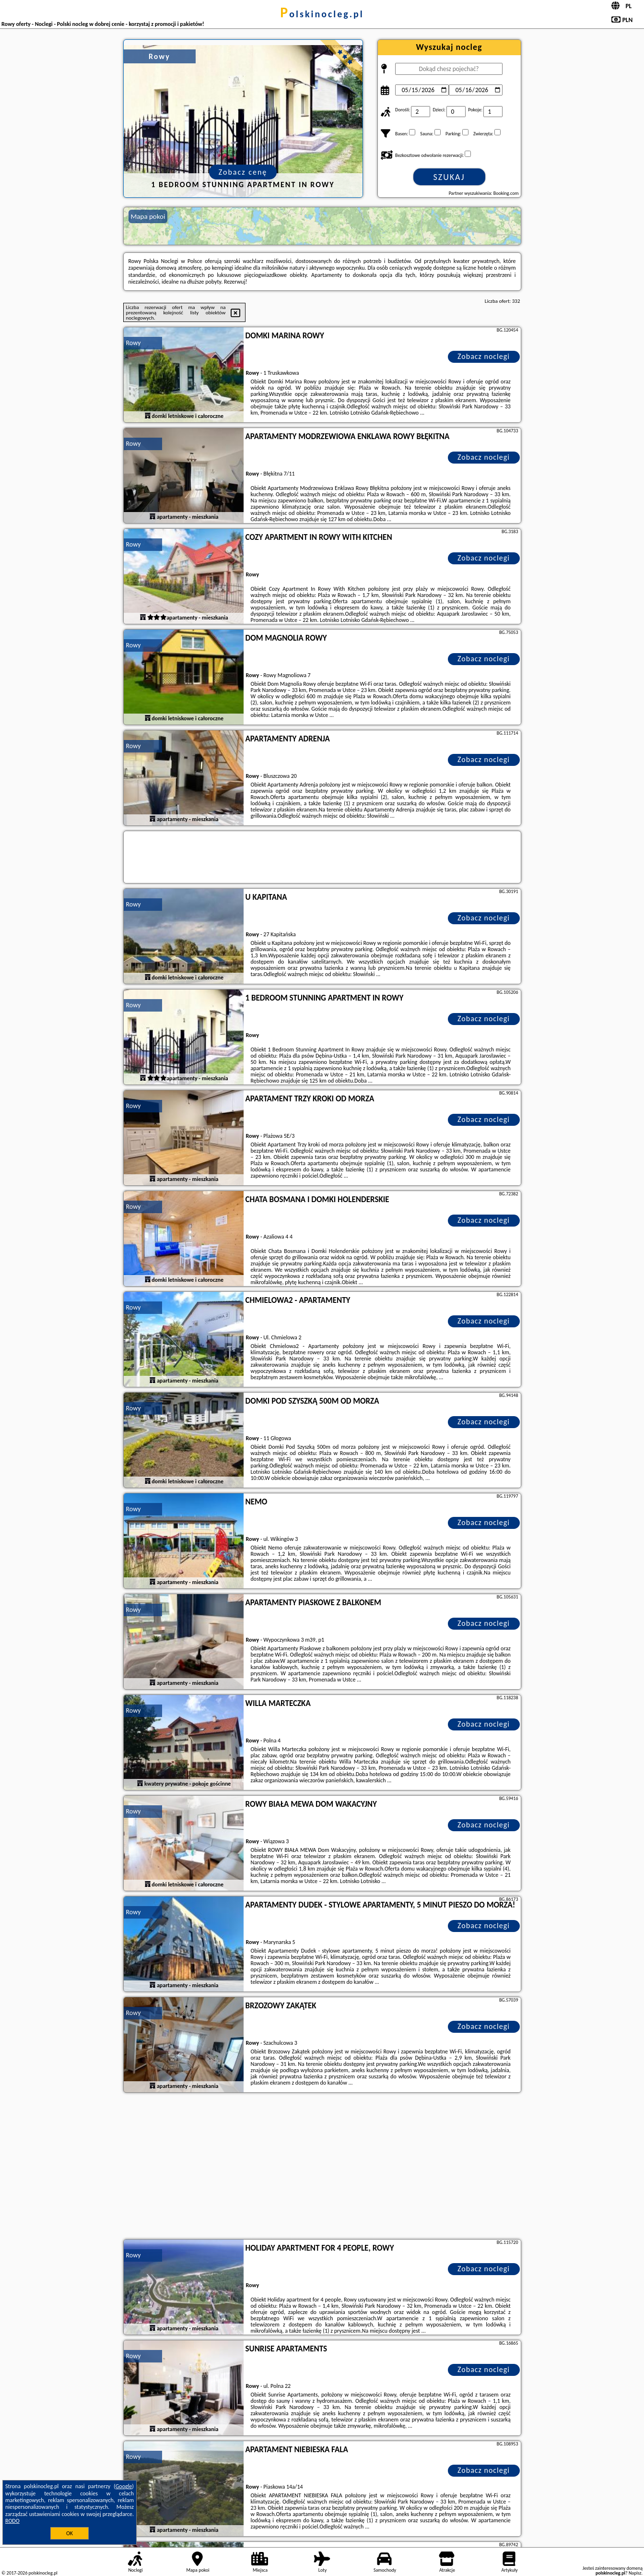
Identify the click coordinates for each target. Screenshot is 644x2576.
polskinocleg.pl (321, 14)
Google (124, 2486)
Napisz (635, 2573)
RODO (12, 2520)
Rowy (133, 343)
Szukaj (449, 177)
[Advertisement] (322, 2167)
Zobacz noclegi (483, 356)
